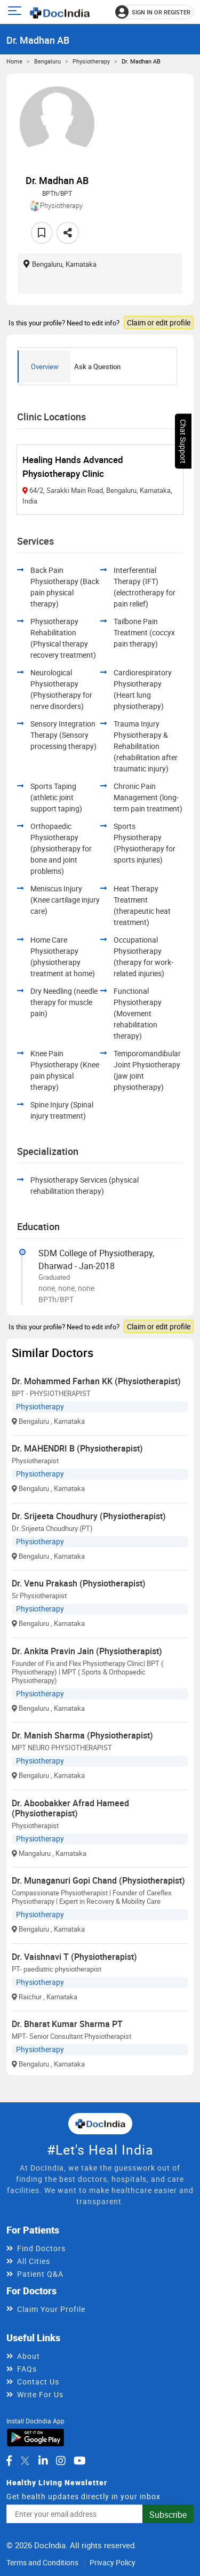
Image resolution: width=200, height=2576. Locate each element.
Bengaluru (47, 61)
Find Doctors (41, 2248)
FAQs (27, 2369)
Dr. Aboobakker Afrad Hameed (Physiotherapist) (70, 1808)
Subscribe (168, 2515)
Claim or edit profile (158, 322)
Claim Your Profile (51, 2309)
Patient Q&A (40, 2274)
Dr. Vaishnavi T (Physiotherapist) (74, 1957)
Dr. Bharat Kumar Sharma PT (67, 2024)
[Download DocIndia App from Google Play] (35, 2436)
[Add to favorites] (41, 233)
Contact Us (38, 2381)
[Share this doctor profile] (68, 233)
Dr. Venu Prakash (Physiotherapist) (79, 1583)
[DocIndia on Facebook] (9, 2460)
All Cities (33, 2261)
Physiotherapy (91, 61)
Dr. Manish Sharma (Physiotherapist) (82, 1735)
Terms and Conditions (42, 2562)
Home (14, 61)
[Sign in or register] (154, 12)
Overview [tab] (45, 366)
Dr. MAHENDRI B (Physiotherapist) (77, 1448)
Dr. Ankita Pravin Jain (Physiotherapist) (87, 1651)
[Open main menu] (16, 12)
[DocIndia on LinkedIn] (43, 2460)
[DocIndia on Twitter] (25, 2460)
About (28, 2356)
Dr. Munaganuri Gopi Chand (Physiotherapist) (98, 1880)
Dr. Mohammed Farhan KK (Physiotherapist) (96, 1381)
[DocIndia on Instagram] (61, 2460)
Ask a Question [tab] (97, 366)
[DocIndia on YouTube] (80, 2460)
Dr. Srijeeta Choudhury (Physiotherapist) (89, 1516)
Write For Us (40, 2394)
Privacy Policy (112, 2562)
